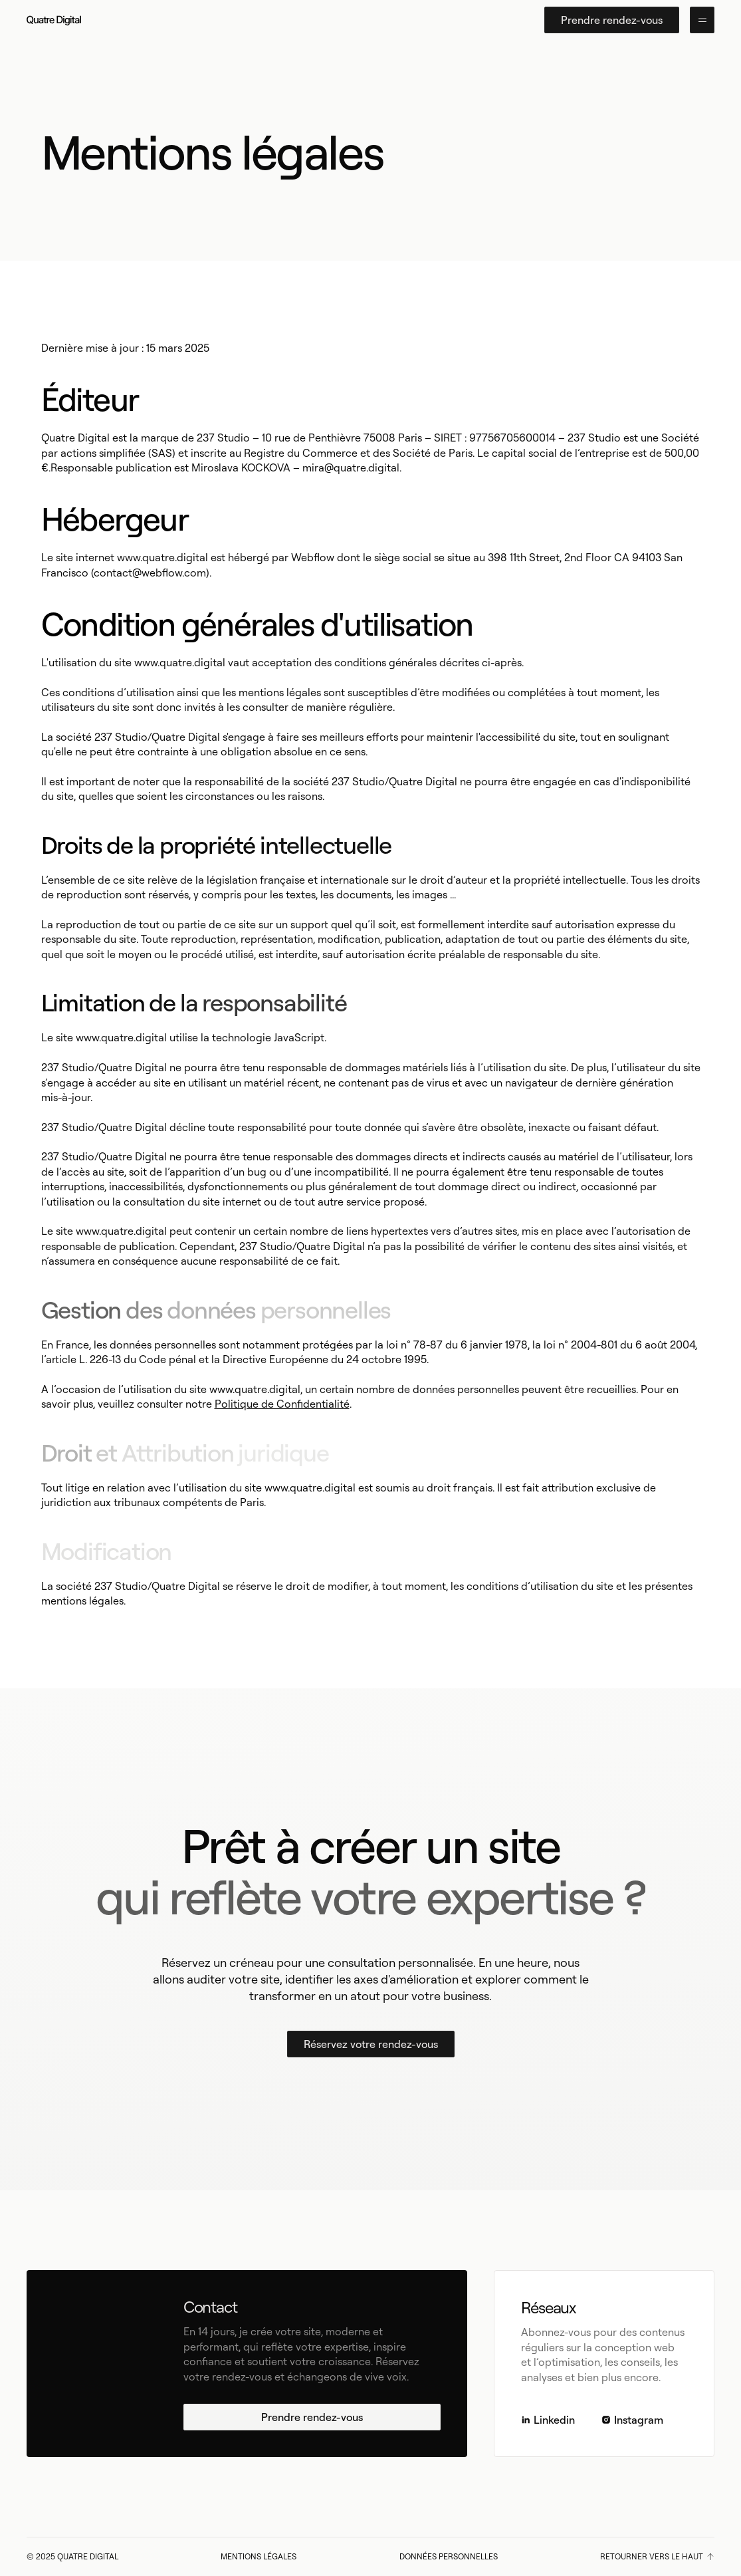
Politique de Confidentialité (282, 1403)
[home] (54, 20)
